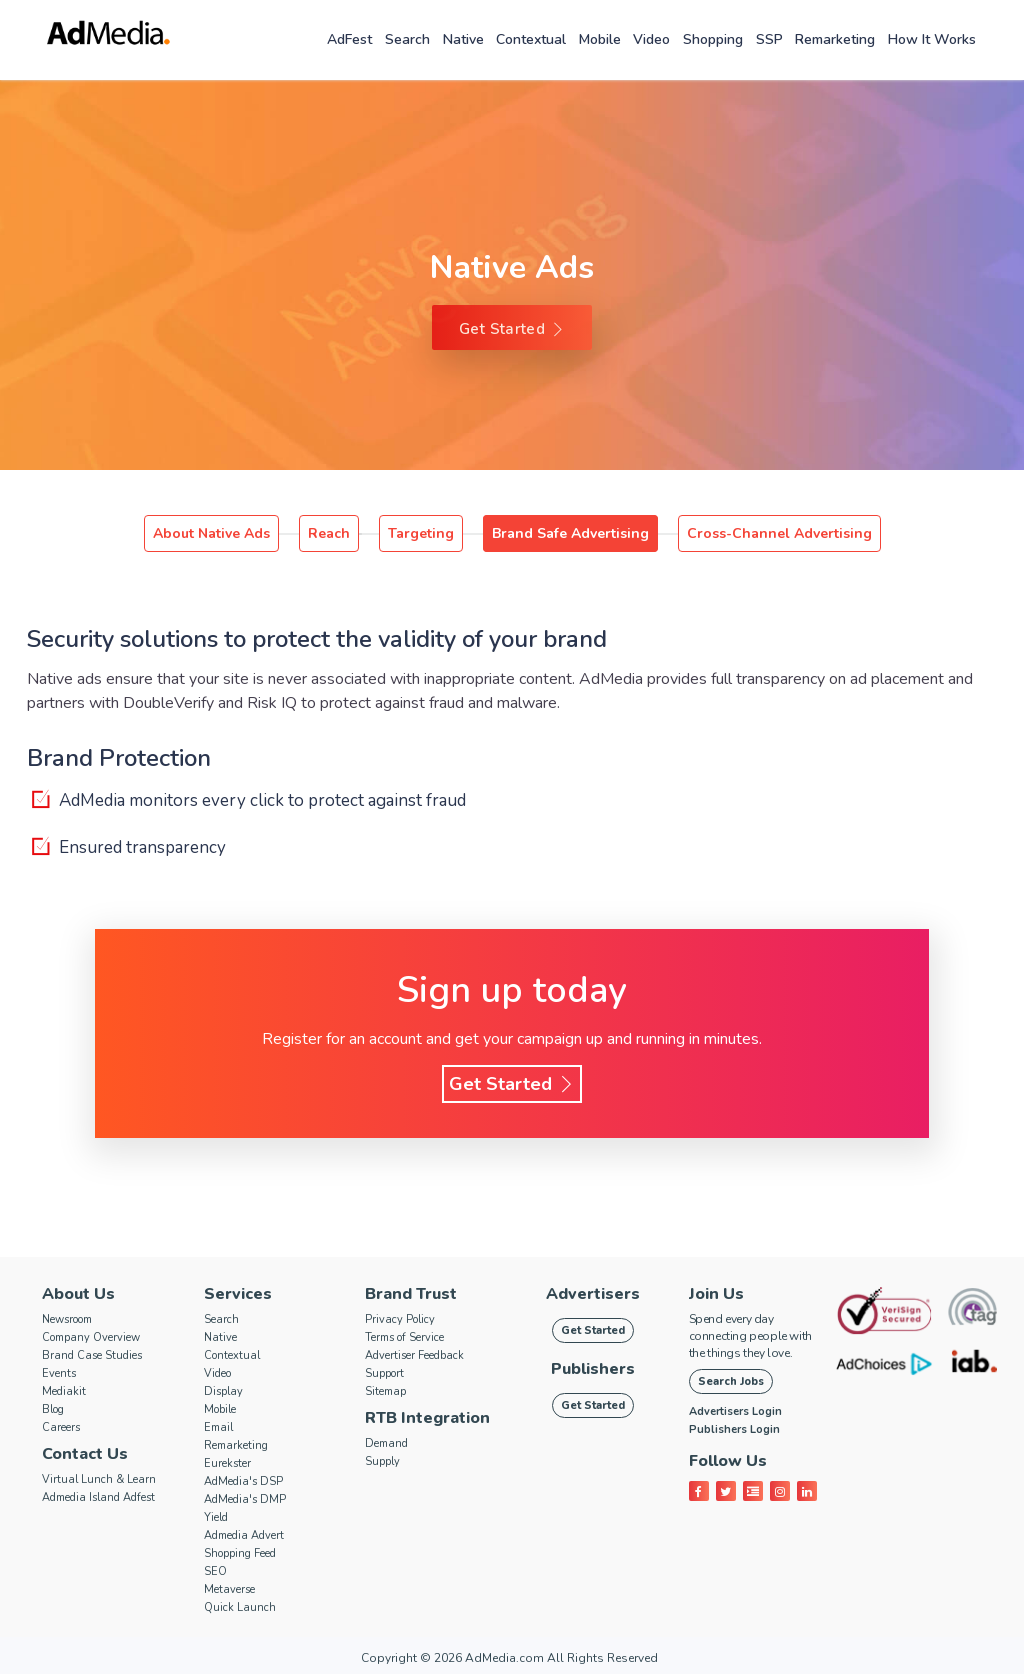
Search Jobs (731, 1381)
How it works (932, 39)
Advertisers (593, 1294)
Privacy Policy (400, 1319)
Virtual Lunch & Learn (99, 1479)
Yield (216, 1517)
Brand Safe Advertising (570, 533)
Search (407, 39)
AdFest (349, 39)
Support (384, 1373)
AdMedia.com (504, 1658)
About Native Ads (211, 533)
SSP (769, 39)
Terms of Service (404, 1337)
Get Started (512, 329)
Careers (61, 1427)
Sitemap (385, 1391)
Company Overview (91, 1337)
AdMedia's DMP (245, 1499)
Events (59, 1373)
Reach (329, 533)
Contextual (531, 39)
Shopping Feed (240, 1553)
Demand (386, 1443)
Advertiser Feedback (414, 1355)
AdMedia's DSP (243, 1481)
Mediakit (64, 1391)
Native (463, 39)
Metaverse (229, 1589)
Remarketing (835, 39)
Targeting (421, 533)
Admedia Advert (244, 1535)
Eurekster (227, 1463)
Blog (53, 1409)
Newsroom (67, 1319)
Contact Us (85, 1454)
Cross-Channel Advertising (779, 533)
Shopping (713, 39)
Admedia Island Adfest (98, 1497)
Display (223, 1391)
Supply (382, 1461)
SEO (215, 1571)
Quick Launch (240, 1607)
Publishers (593, 1369)
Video (651, 39)
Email (218, 1427)
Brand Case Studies (92, 1355)
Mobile (600, 39)
